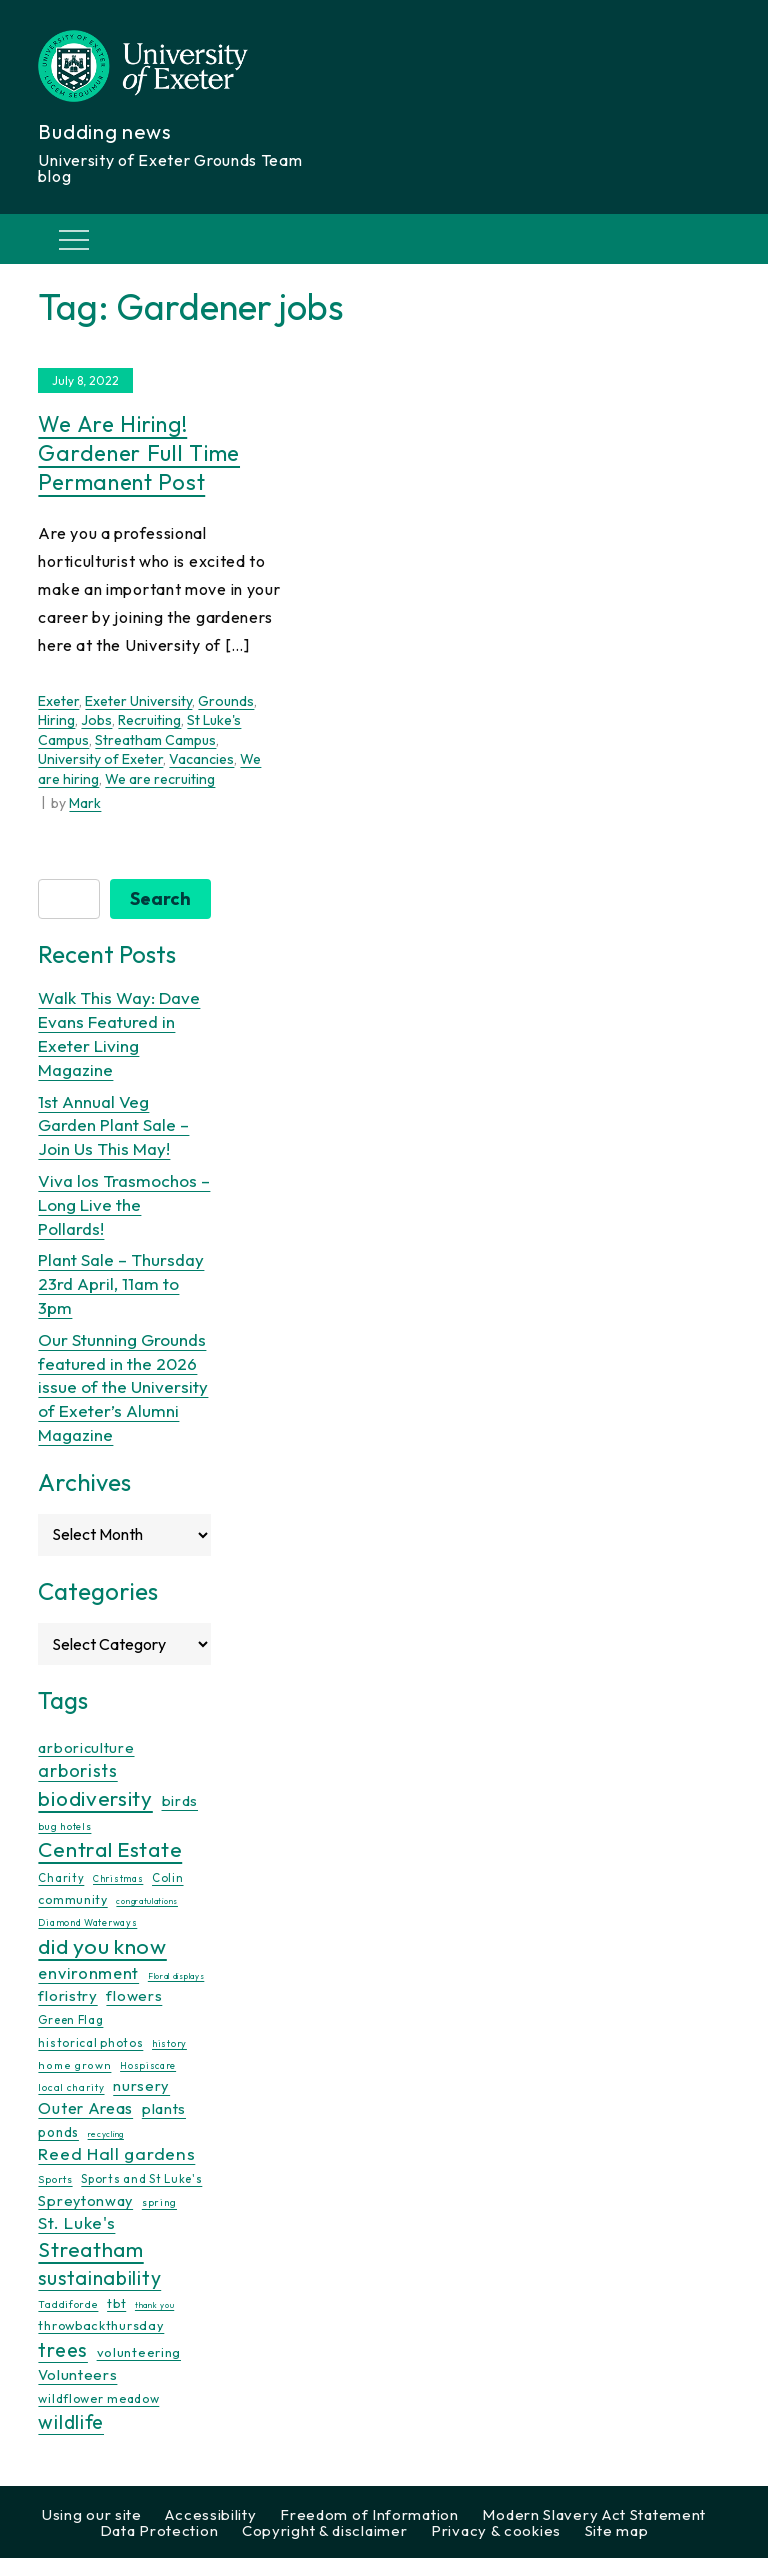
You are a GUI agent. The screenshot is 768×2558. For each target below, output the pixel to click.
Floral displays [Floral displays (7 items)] (176, 1976)
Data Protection (159, 2530)
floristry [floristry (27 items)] (67, 1995)
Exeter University (138, 701)
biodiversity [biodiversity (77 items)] (95, 1798)
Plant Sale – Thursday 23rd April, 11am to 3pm (121, 1283)
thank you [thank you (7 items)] (154, 2305)
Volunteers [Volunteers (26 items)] (77, 2374)
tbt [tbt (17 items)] (116, 2303)
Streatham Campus (155, 740)
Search (160, 898)
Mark (85, 803)
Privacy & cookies (496, 2530)
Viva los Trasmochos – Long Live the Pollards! (124, 1204)
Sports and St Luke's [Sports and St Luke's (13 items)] (141, 2179)
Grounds (226, 701)
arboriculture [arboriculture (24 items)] (86, 1748)
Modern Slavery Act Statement (594, 2514)
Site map (617, 2530)
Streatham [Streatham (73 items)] (90, 2249)
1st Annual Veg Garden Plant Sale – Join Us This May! (113, 1125)
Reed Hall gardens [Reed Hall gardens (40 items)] (116, 2153)
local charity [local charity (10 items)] (71, 2087)
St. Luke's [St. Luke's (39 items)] (76, 2222)
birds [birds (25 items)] (180, 1800)
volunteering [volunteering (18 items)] (139, 2352)
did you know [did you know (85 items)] (102, 1946)
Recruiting (149, 720)
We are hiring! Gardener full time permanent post (139, 452)
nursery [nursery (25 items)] (141, 2085)
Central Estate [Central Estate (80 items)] (110, 1849)
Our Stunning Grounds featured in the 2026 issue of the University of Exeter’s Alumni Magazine (123, 1387)
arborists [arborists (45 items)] (77, 1770)
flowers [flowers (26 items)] (134, 1995)
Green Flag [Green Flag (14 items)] (70, 2019)
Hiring (56, 720)
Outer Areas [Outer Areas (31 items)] (85, 2108)
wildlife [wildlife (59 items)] (71, 2422)
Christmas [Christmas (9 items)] (118, 1878)
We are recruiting (160, 779)
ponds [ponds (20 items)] (58, 2132)
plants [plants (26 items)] (164, 2108)
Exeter (58, 701)
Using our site (92, 2514)
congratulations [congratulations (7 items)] (147, 1901)
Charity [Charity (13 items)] (61, 1878)
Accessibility (210, 2514)
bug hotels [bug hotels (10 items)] (64, 1826)
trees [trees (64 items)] (63, 2349)
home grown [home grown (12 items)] (74, 2065)
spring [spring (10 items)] (159, 2202)
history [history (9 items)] (169, 2043)
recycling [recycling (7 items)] (106, 2134)
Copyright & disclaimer (324, 2530)
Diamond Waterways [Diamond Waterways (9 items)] (87, 1922)
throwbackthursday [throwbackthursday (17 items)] (101, 2325)
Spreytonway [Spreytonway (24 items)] (85, 2201)
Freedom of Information (369, 2514)
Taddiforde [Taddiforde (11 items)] (68, 2304)
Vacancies (201, 759)
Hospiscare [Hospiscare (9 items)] (148, 2065)
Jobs (96, 720)
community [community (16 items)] (72, 1899)
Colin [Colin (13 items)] (168, 1878)
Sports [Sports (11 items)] (55, 2179)
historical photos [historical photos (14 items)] (90, 2042)
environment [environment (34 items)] (88, 1973)
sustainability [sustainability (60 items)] (99, 2277)
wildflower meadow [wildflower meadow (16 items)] (98, 2398)
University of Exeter (100, 759)
